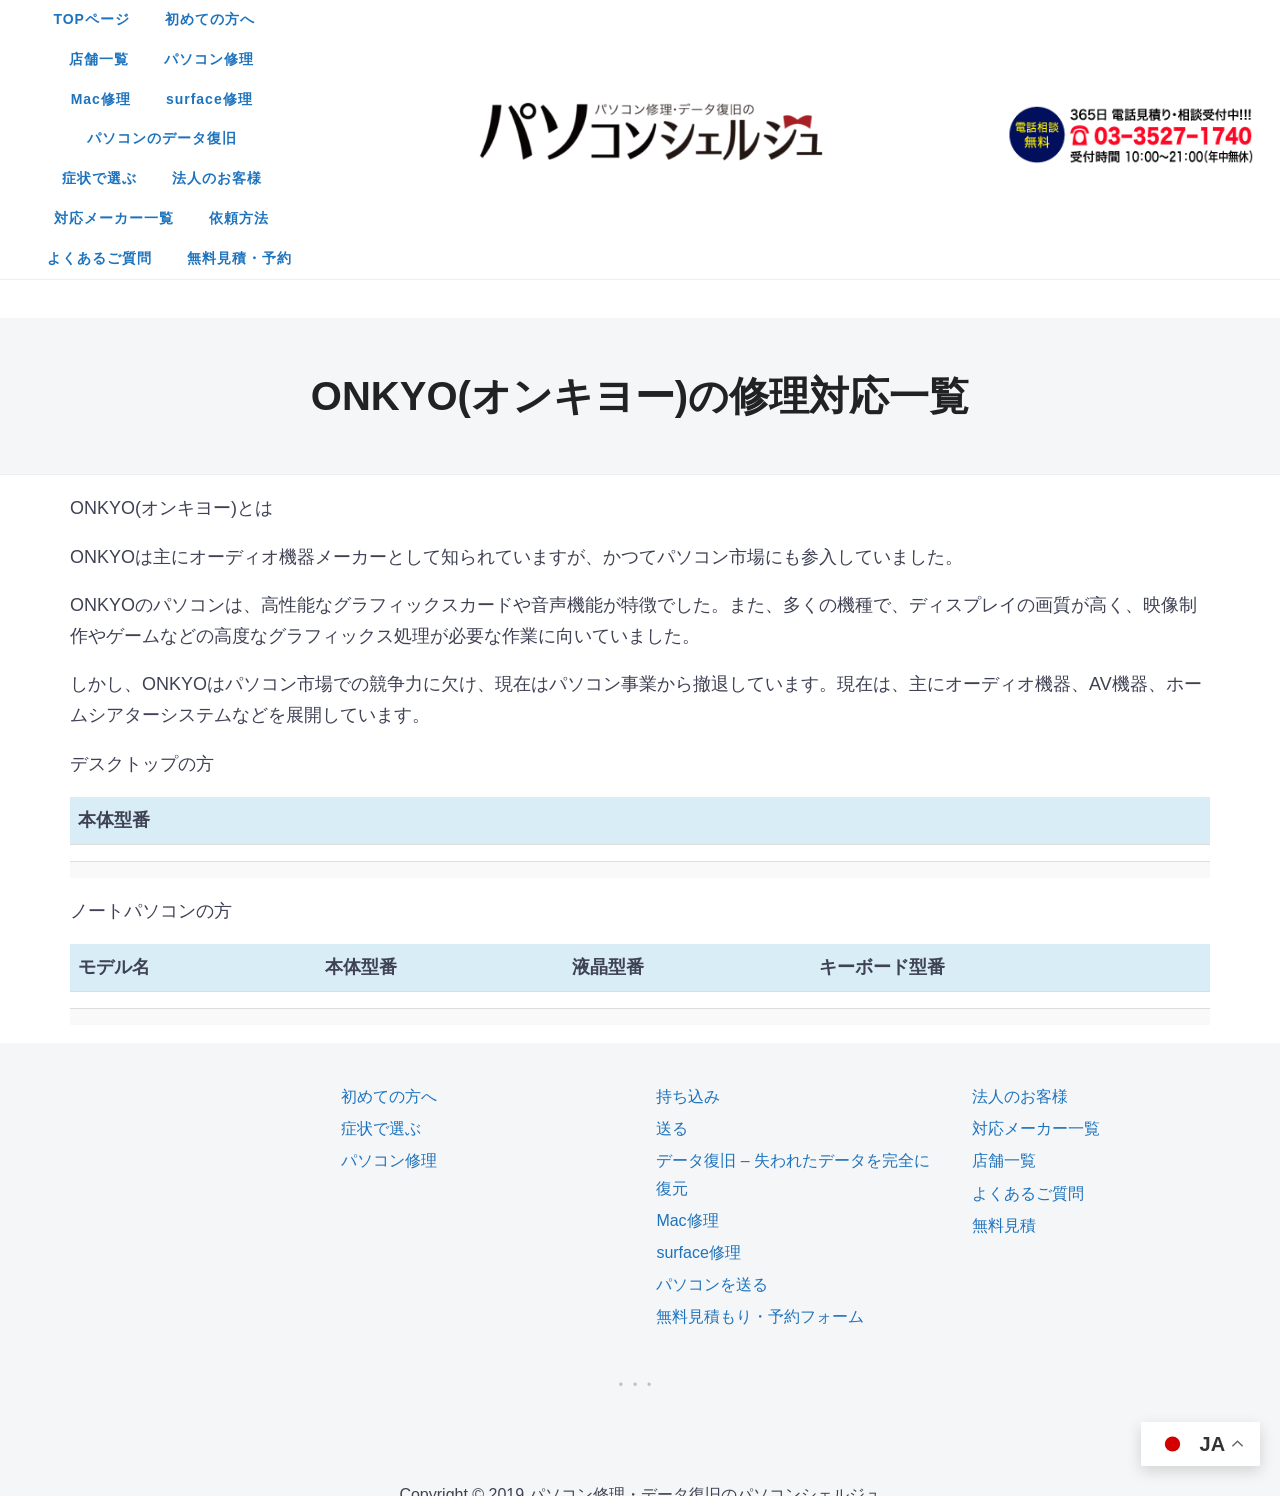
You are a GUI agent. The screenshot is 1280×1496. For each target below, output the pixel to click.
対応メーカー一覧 (800, 59)
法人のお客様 (660, 59)
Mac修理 (797, 19)
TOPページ (349, 19)
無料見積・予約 (714, 99)
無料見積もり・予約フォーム (760, 1117)
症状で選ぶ (542, 59)
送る (672, 929)
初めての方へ (467, 19)
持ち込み (688, 897)
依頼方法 (925, 59)
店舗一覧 (577, 19)
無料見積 (1004, 1026)
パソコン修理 (687, 19)
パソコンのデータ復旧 (395, 59)
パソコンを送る (712, 1085)
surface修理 (905, 19)
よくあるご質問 (574, 99)
